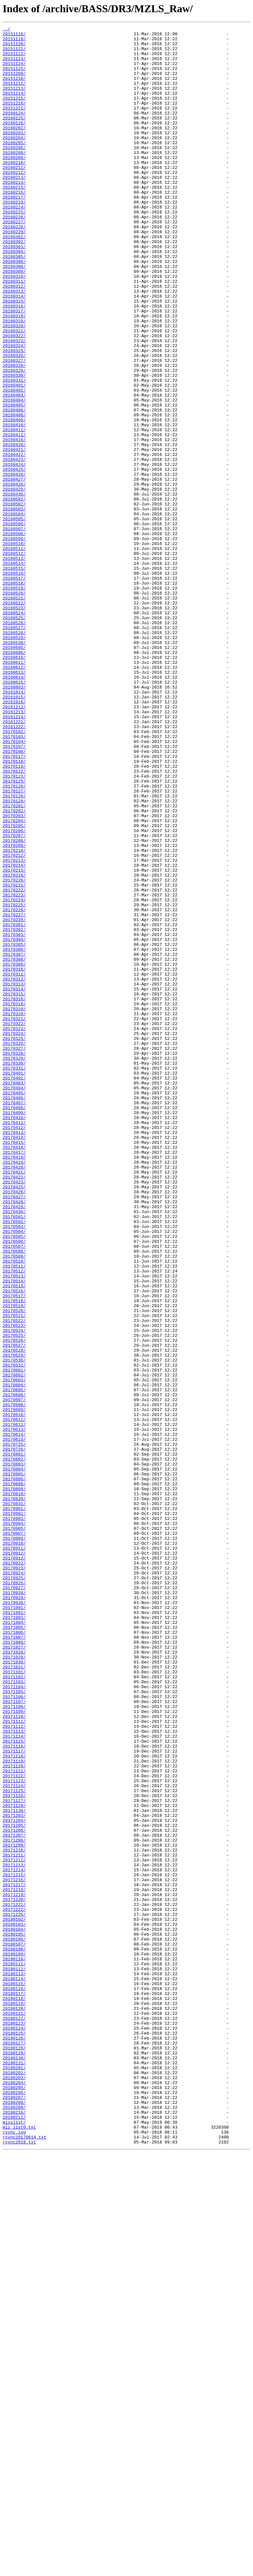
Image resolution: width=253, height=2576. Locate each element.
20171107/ (14, 2037)
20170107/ (14, 891)
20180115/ (14, 2375)
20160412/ (14, 517)
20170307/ (14, 1140)
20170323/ (14, 1229)
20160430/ (14, 588)
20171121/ (14, 2120)
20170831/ (14, 1799)
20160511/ (14, 653)
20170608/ (14, 1681)
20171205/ (14, 2185)
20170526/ (14, 1603)
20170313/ (14, 1176)
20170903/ (14, 1817)
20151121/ (14, 53)
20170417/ (14, 1378)
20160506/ (14, 624)
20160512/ (14, 659)
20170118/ (14, 909)
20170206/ (14, 992)
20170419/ (14, 1390)
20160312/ (14, 338)
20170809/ (14, 1782)
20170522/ (14, 1580)
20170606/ (14, 1669)
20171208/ (14, 2203)
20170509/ (14, 1502)
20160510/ (14, 647)
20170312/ (14, 1170)
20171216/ (14, 2251)
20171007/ (14, 1960)
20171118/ (14, 2102)
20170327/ (14, 1253)
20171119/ (14, 2108)
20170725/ (14, 1728)
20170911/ (14, 1853)
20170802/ (14, 1746)
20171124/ (14, 2138)
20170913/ (14, 1865)
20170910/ (14, 1847)
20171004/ (14, 1942)
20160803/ (14, 819)
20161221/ (14, 861)
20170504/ (14, 1473)
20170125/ (14, 932)
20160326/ (14, 422)
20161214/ (14, 855)
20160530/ (14, 766)
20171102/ (14, 2007)
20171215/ (14, 2245)
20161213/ (14, 849)
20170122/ (14, 920)
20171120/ (14, 2114)
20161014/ (14, 825)
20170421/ (14, 1401)
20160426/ (14, 564)
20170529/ (14, 1621)
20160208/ (14, 178)
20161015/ (14, 831)
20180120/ (14, 2405)
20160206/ (14, 172)
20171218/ (14, 2263)
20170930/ (14, 1918)
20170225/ (14, 1081)
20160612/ (14, 796)
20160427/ (14, 570)
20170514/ (14, 1532)
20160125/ (14, 137)
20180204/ (14, 2494)
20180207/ (14, 2512)
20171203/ (14, 2173)
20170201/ (14, 962)
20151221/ (14, 125)
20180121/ (14, 2411)
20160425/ (14, 558)
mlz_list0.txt (19, 2548)
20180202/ (14, 2482)
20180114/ (14, 2369)
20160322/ (14, 398)
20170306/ (14, 1134)
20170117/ (14, 903)
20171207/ (14, 2197)
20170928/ (14, 1906)
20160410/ (14, 505)
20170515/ (14, 1538)
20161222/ (14, 867)
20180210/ (14, 2530)
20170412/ (14, 1348)
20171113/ (14, 2073)
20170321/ (14, 1217)
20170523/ (14, 1586)
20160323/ (14, 404)
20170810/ (14, 1787)
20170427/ (14, 1431)
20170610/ (14, 1692)
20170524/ (14, 1591)
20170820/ (14, 1793)
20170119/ (14, 915)
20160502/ (14, 600)
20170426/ (14, 1425)
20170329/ (14, 1265)
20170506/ (14, 1485)
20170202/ (14, 968)
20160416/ (14, 523)
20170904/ (14, 1823)
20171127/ (14, 2156)
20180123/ (14, 2423)
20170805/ (14, 1764)
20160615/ (14, 814)
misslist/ (14, 2542)
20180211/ (14, 2536)
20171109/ (14, 2049)
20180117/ (14, 2387)
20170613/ (14, 1710)
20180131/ (14, 2470)
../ (6, 30)
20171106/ (14, 2031)
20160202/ (14, 148)
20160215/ (14, 220)
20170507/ (14, 1491)
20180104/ (14, 2310)
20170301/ (14, 1105)
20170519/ (14, 1562)
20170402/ (14, 1289)
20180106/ (14, 2322)
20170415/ (14, 1366)
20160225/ (14, 249)
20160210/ (14, 190)
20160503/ (14, 606)
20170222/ (14, 1063)
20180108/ (14, 2334)
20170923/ (14, 1877)
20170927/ (14, 1900)
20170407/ (14, 1318)
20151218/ (14, 119)
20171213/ (14, 2233)
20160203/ (14, 154)
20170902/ (14, 1811)
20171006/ (14, 1954)
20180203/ (14, 2488)
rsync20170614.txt (24, 2559)
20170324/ (14, 1235)
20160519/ (14, 701)
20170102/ (14, 873)
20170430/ (14, 1449)
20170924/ (14, 1882)
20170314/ (14, 1182)
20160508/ (14, 635)
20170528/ (14, 1615)
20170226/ (14, 1087)
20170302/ (14, 1110)
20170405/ (14, 1306)
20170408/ (14, 1324)
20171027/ (14, 1972)
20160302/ (14, 285)
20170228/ (14, 1099)
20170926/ (14, 1894)
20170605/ (14, 1663)
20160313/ (14, 344)
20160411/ (14, 511)
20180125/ (14, 2435)
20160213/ (14, 208)
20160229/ (14, 273)
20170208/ (14, 1004)
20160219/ (14, 238)
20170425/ (14, 1419)
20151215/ (14, 113)
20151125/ (14, 77)
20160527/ (14, 748)
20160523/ (14, 724)
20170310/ (14, 1158)
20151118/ (14, 36)
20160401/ (14, 457)
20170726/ (14, 1734)
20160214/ (14, 214)
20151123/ (14, 65)
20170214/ (14, 1033)
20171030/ (14, 1989)
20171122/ (14, 2126)
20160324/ (14, 410)
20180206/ (14, 2506)
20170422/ (14, 1407)
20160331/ (14, 451)
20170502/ (14, 1461)
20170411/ (14, 1342)
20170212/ (14, 1021)
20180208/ (14, 2518)
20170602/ (14, 1645)
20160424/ (14, 552)
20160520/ (14, 707)
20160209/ (14, 184)
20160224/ (14, 243)
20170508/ (14, 1496)
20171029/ (14, 1983)
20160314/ (14, 350)
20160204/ (14, 160)
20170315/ (14, 1188)
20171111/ (14, 2061)
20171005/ (14, 1948)
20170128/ (14, 950)
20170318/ (14, 1200)
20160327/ (14, 428)
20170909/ (14, 1841)
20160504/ (14, 612)
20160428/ (14, 576)
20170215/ (14, 1039)
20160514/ (14, 671)
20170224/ (14, 1075)
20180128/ (14, 2453)
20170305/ (14, 1128)
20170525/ (14, 1597)
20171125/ (14, 2144)
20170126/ (14, 938)
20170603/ (14, 1651)
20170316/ (14, 1194)
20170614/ (14, 1716)
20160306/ (14, 309)
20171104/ (14, 2019)
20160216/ (14, 226)
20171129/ (14, 2162)
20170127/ (14, 944)
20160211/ (14, 196)
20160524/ (14, 730)
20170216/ (14, 1045)
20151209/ (14, 83)
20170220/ (14, 1051)
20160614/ (14, 808)
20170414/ (14, 1360)
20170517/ (14, 1550)
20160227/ (14, 261)
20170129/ (14, 956)
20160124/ (14, 131)
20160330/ (14, 445)
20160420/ (14, 528)
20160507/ (14, 629)
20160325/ (14, 416)
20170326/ (14, 1247)
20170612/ (14, 1704)
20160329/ (14, 439)
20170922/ (14, 1871)
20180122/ (14, 2417)
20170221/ (14, 1057)
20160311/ (14, 333)
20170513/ (14, 1526)
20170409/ (14, 1330)
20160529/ (14, 760)
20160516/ (14, 683)
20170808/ (14, 1776)
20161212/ (14, 843)
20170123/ (14, 926)
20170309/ (14, 1152)
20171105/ (14, 2025)
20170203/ (14, 974)
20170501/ (14, 1455)
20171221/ (14, 2280)
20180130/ (14, 2464)
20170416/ (14, 1372)
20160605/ (14, 772)
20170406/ (14, 1312)
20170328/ (14, 1259)
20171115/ (14, 2084)
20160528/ (14, 754)
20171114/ (14, 2078)
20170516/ (14, 1544)
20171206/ (14, 2191)
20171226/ (14, 2292)
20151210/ (14, 89)
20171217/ (14, 2257)
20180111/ (14, 2352)
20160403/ (14, 469)
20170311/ (14, 1164)
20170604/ (14, 1657)
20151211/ (14, 95)
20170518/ (14, 1556)
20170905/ (14, 1829)
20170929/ (14, 1912)
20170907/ (14, 1835)
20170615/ (14, 1722)
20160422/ (14, 540)
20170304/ (14, 1122)
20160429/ (14, 582)
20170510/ (14, 1508)
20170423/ (14, 1413)
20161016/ (14, 837)
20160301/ (14, 279)
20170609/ (14, 1687)
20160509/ (14, 641)
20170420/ (14, 1396)
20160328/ (14, 433)
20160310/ (14, 327)
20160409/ (14, 499)
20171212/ (14, 2227)
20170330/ (14, 1271)
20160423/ (14, 546)
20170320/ (14, 1211)
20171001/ (14, 1924)
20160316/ (14, 362)
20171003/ (14, 1936)
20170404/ (14, 1301)
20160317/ (14, 368)
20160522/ (14, 719)
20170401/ (14, 1283)
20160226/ (14, 255)
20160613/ (14, 802)
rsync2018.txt (19, 2565)
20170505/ (14, 1479)
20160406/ (14, 487)
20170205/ (14, 986)
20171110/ (14, 2055)
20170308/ (14, 1146)
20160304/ (14, 297)
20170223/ (14, 1069)
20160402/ (14, 463)
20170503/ (14, 1467)
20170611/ (14, 1698)
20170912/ (14, 1859)
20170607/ (14, 1675)
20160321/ (14, 392)
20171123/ (14, 2132)
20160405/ (14, 481)
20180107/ (14, 2328)
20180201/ (14, 2476)
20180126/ (14, 2441)
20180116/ (14, 2381)
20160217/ (14, 232)
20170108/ (14, 897)
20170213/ (14, 1027)
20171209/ (14, 2209)
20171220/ (14, 2274)
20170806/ (14, 1770)
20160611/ (14, 790)
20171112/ (14, 2067)
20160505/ (14, 618)
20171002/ (14, 1930)
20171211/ (14, 2221)
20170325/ (14, 1241)
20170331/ (14, 1277)
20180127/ (14, 2447)
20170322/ (14, 1223)
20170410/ (14, 1336)
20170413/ (14, 1354)
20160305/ (14, 303)
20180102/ (14, 2298)
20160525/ (14, 736)
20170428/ (14, 1437)
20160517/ (14, 689)
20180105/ (14, 2316)
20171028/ (14, 1977)
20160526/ (14, 742)
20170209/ (14, 1010)
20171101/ (14, 2001)
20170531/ (14, 1633)
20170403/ (14, 1295)
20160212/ (14, 202)
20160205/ (14, 166)
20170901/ (14, 1805)
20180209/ (14, 2524)
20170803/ (14, 1752)
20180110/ (14, 2346)
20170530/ (14, 1627)
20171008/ (14, 1966)
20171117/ (14, 2096)
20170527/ (14, 1609)
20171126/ (14, 2150)
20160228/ (14, 267)
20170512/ (14, 1520)
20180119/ (14, 2399)
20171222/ (14, 2286)
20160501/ (14, 594)
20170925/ (14, 1888)
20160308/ (14, 315)
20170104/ (14, 885)
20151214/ (14, 107)
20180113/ (14, 2364)
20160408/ (14, 493)
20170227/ (14, 1093)
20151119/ (14, 42)
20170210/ (14, 1015)
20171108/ (14, 2043)
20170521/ (14, 1574)
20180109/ (14, 2340)
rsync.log (14, 2554)
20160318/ (14, 374)
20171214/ (14, 2239)
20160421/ (14, 534)
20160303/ (14, 291)
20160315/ (14, 356)
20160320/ (14, 386)
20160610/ (14, 784)
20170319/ (14, 1205)
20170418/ (14, 1384)
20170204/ (14, 980)
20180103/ (14, 2304)
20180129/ (14, 2459)
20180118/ (14, 2393)
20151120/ (14, 47)
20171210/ (14, 2215)
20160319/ (14, 380)
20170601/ (14, 1639)
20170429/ (14, 1443)
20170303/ (14, 1116)
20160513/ (14, 665)
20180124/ (14, 2429)
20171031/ (14, 1995)
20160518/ (14, 695)
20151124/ (14, 71)
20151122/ (14, 59)
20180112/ (14, 2358)
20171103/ (14, 2013)
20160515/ (14, 677)
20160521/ (14, 713)
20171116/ (14, 2090)
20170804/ (14, 1758)
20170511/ (14, 1514)
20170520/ (14, 1568)
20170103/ (14, 879)
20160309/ (14, 321)
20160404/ (14, 475)
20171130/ (14, 2168)
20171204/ (14, 2179)
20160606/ (14, 778)
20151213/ (14, 101)
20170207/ (14, 998)
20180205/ (14, 2500)
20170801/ (14, 1740)
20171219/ (14, 2268)
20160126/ (14, 142)
